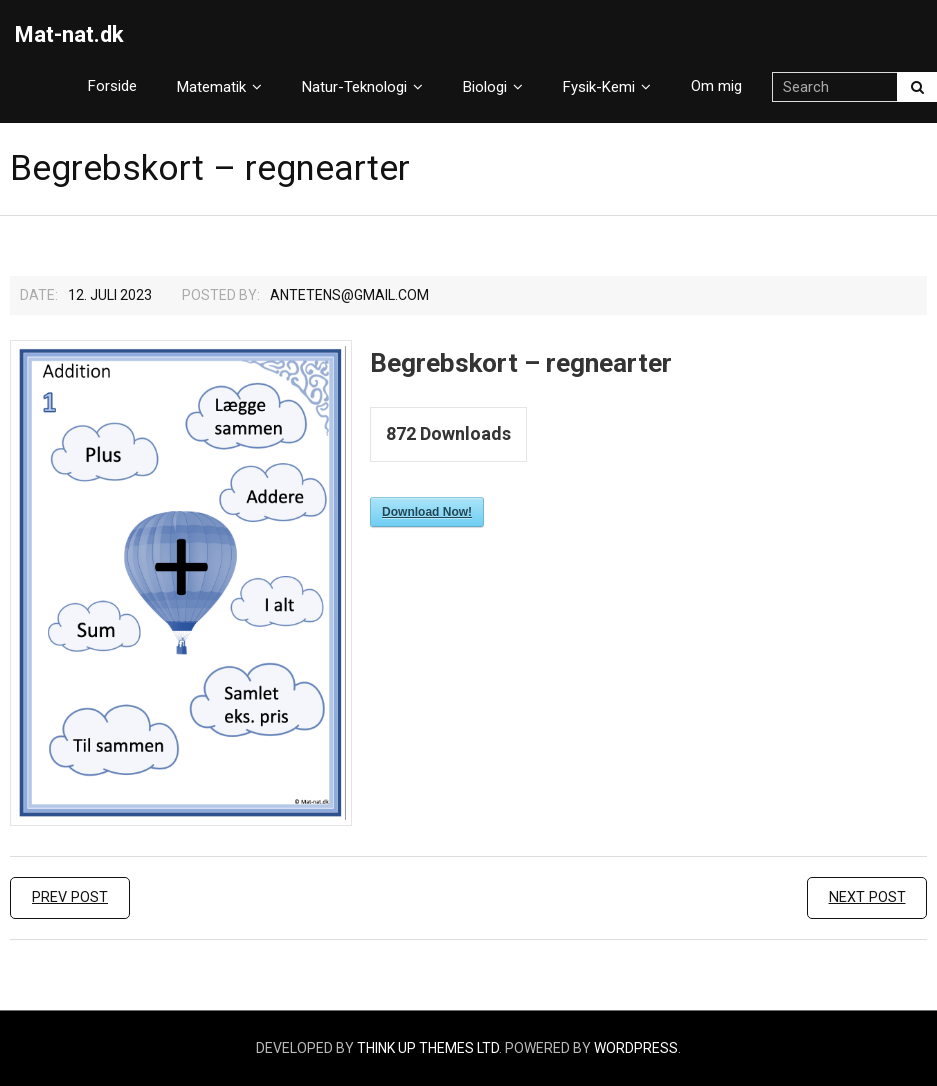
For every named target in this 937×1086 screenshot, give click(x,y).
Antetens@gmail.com (349, 295)
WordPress (636, 1048)
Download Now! (427, 512)
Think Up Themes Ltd (428, 1048)
